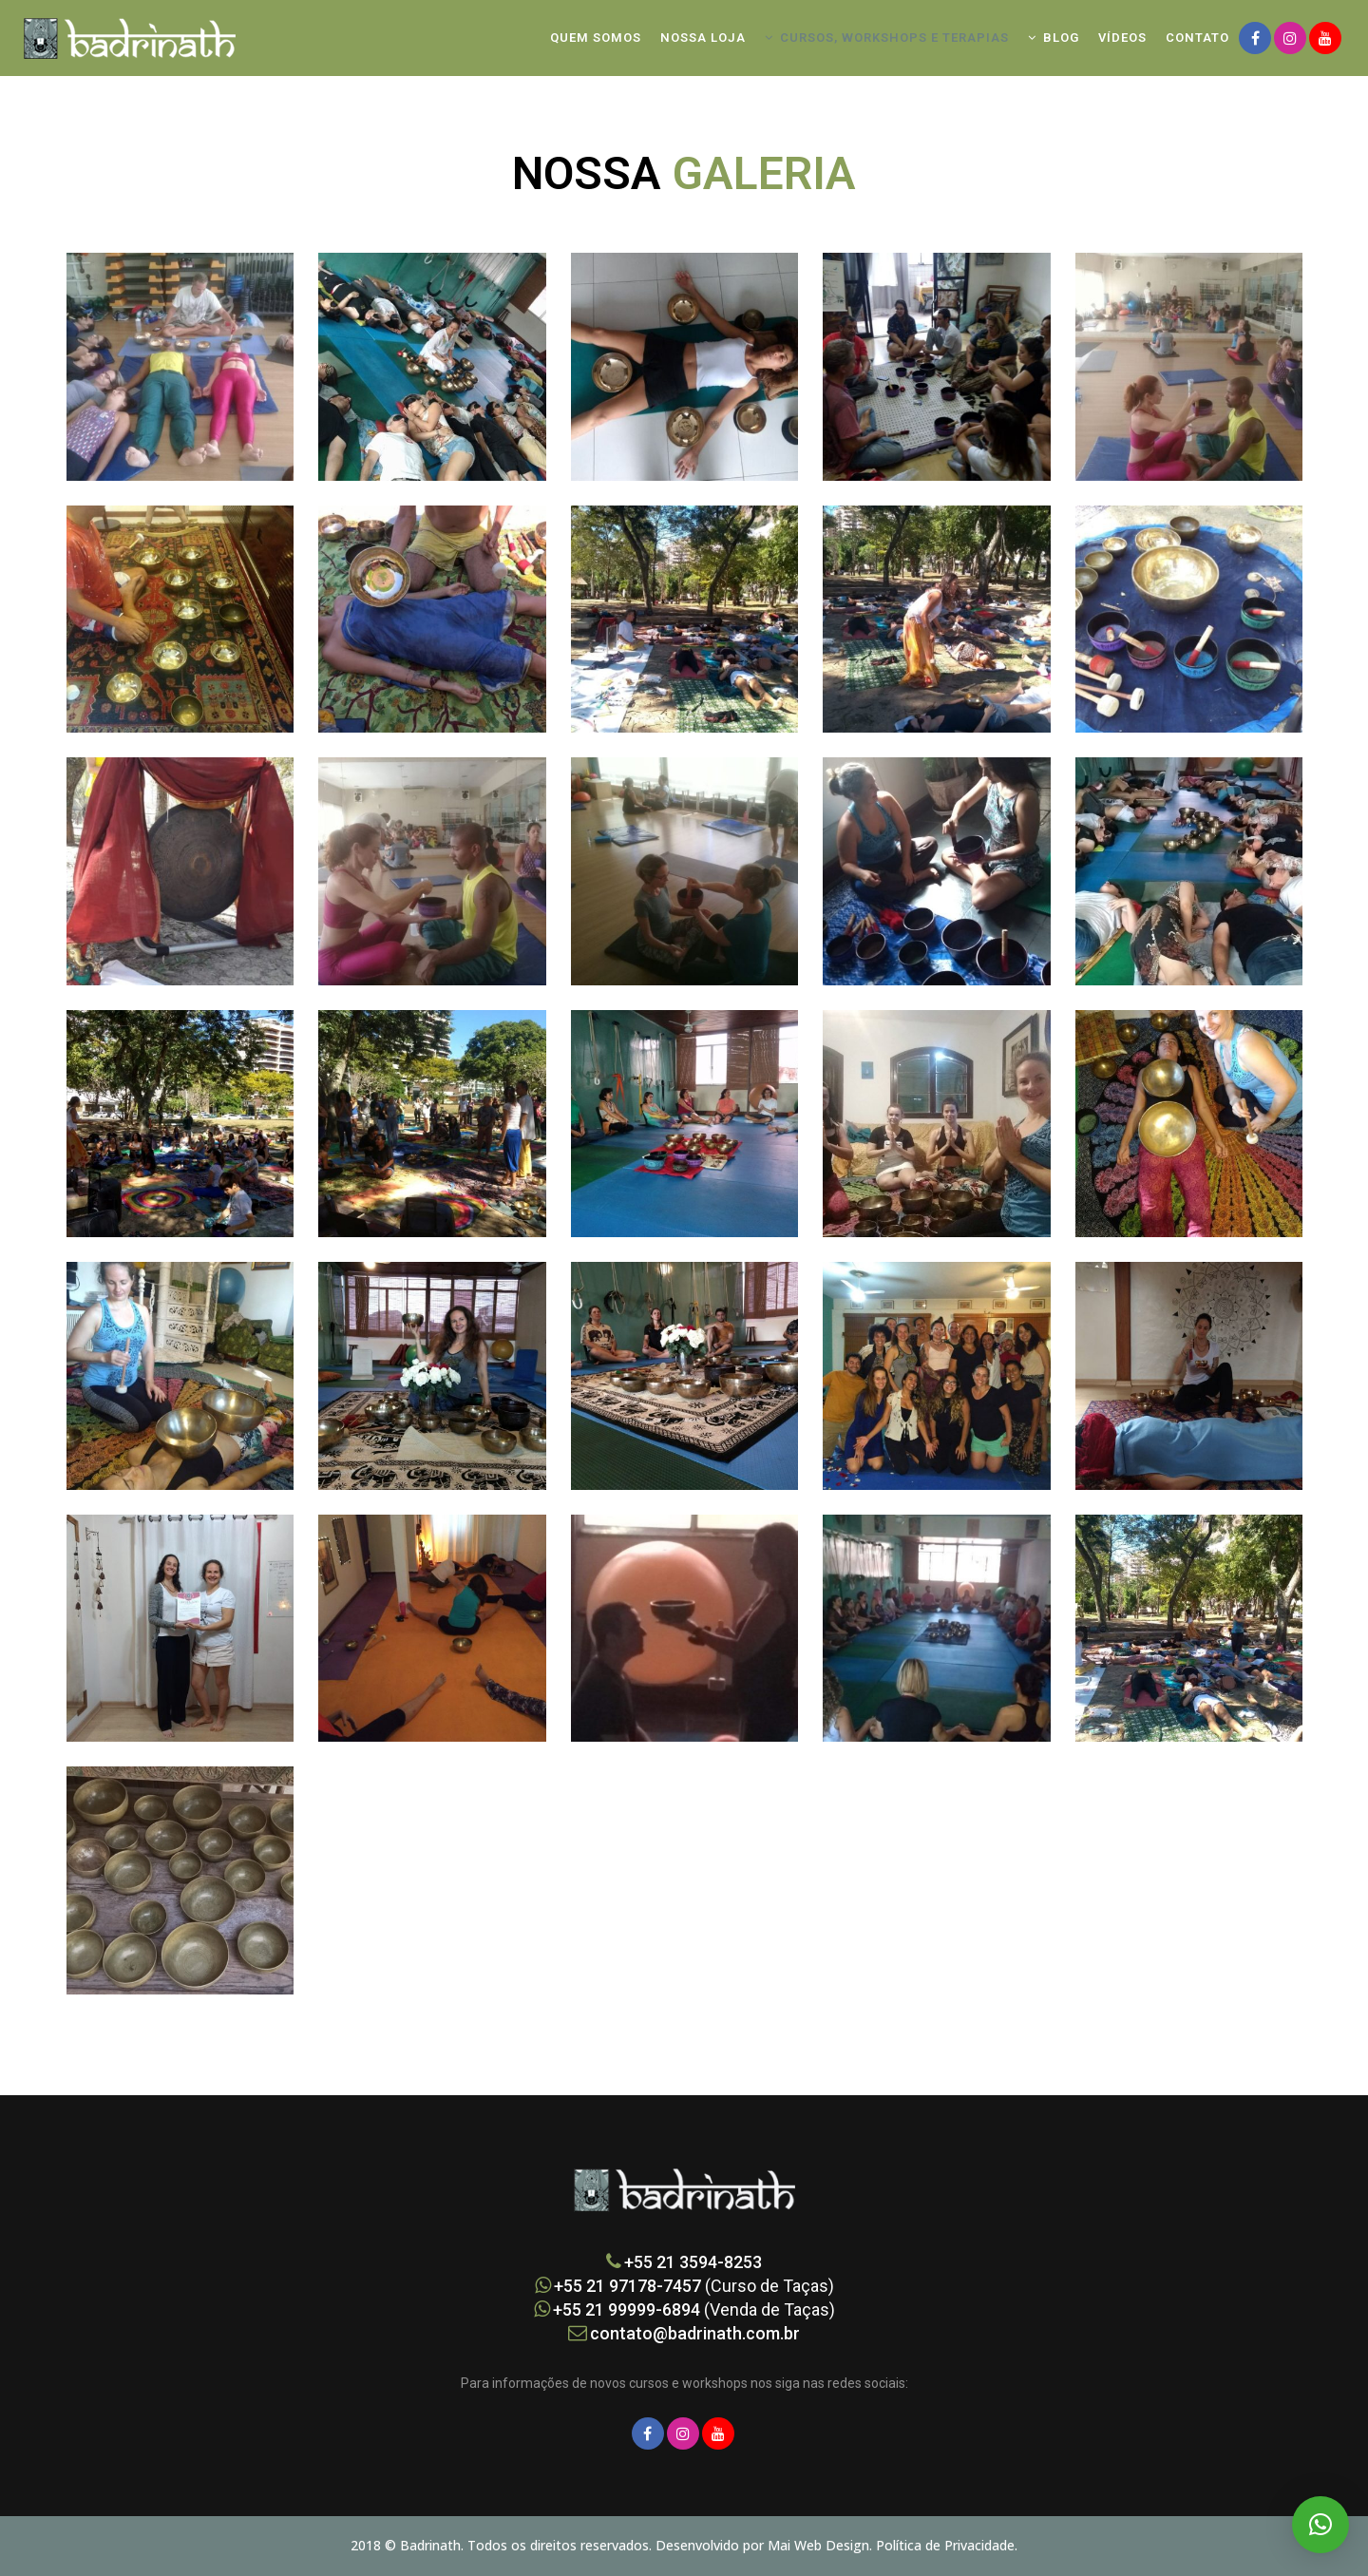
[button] (1320, 2524)
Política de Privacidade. (946, 2545)
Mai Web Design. (822, 2545)
